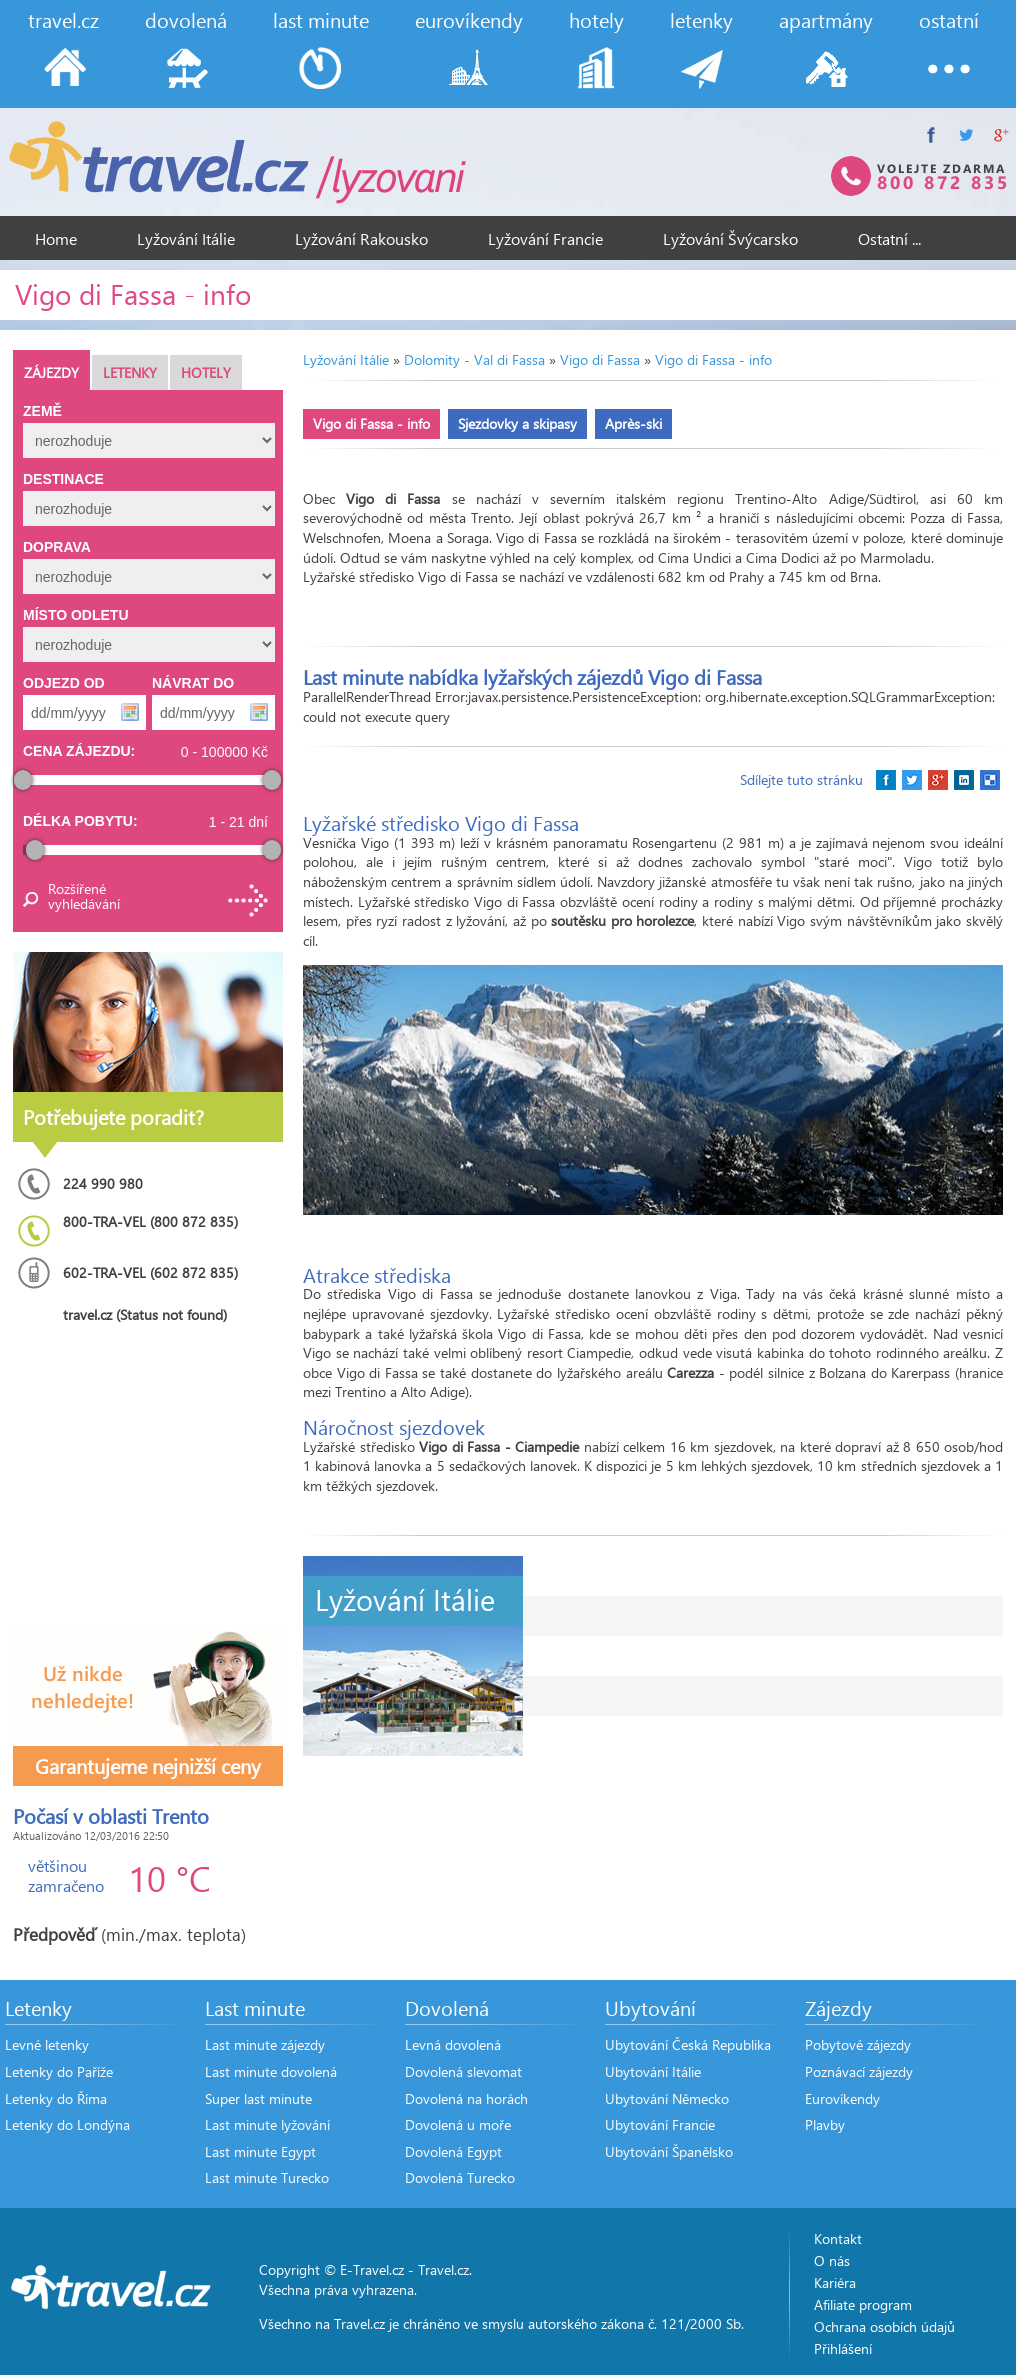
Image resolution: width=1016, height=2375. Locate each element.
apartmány (826, 19)
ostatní (949, 19)
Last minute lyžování (267, 2124)
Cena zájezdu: (79, 751)
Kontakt (838, 2238)
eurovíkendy (469, 19)
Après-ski (633, 423)
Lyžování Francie (545, 238)
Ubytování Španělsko (669, 2151)
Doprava (57, 547)
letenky (701, 19)
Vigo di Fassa (600, 359)
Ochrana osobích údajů (884, 2326)
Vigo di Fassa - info (713, 359)
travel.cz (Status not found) (145, 1314)
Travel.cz (443, 2269)
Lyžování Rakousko (361, 238)
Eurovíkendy (842, 2098)
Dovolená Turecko (460, 2177)
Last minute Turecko (267, 2177)
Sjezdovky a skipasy (517, 423)
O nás (832, 2260)
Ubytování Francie (660, 2124)
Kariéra (835, 2282)
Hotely (206, 372)
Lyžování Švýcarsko (730, 238)
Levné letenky (47, 2044)
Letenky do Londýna (67, 2124)
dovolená (186, 19)
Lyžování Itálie (186, 238)
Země (42, 411)
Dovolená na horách (466, 2098)
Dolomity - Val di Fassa (474, 359)
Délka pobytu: (80, 821)
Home (56, 238)
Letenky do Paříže (59, 2071)
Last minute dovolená (271, 2071)
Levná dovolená (453, 2044)
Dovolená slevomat (463, 2071)
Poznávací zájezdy (859, 2071)
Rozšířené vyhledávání (83, 896)
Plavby (825, 2124)
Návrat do (193, 683)
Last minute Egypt (260, 2151)
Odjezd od (64, 683)
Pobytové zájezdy (858, 2044)
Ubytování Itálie (653, 2071)
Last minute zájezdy (265, 2044)
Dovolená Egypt (453, 2151)
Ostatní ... (889, 238)
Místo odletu (76, 615)
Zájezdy (51, 372)
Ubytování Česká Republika (688, 2044)
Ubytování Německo (667, 2098)
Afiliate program (863, 2304)
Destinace (63, 479)
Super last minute (258, 2098)
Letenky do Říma (56, 2098)
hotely (596, 19)
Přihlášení (843, 2348)
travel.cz (63, 19)
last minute (321, 19)
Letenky (130, 372)
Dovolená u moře (458, 2124)
